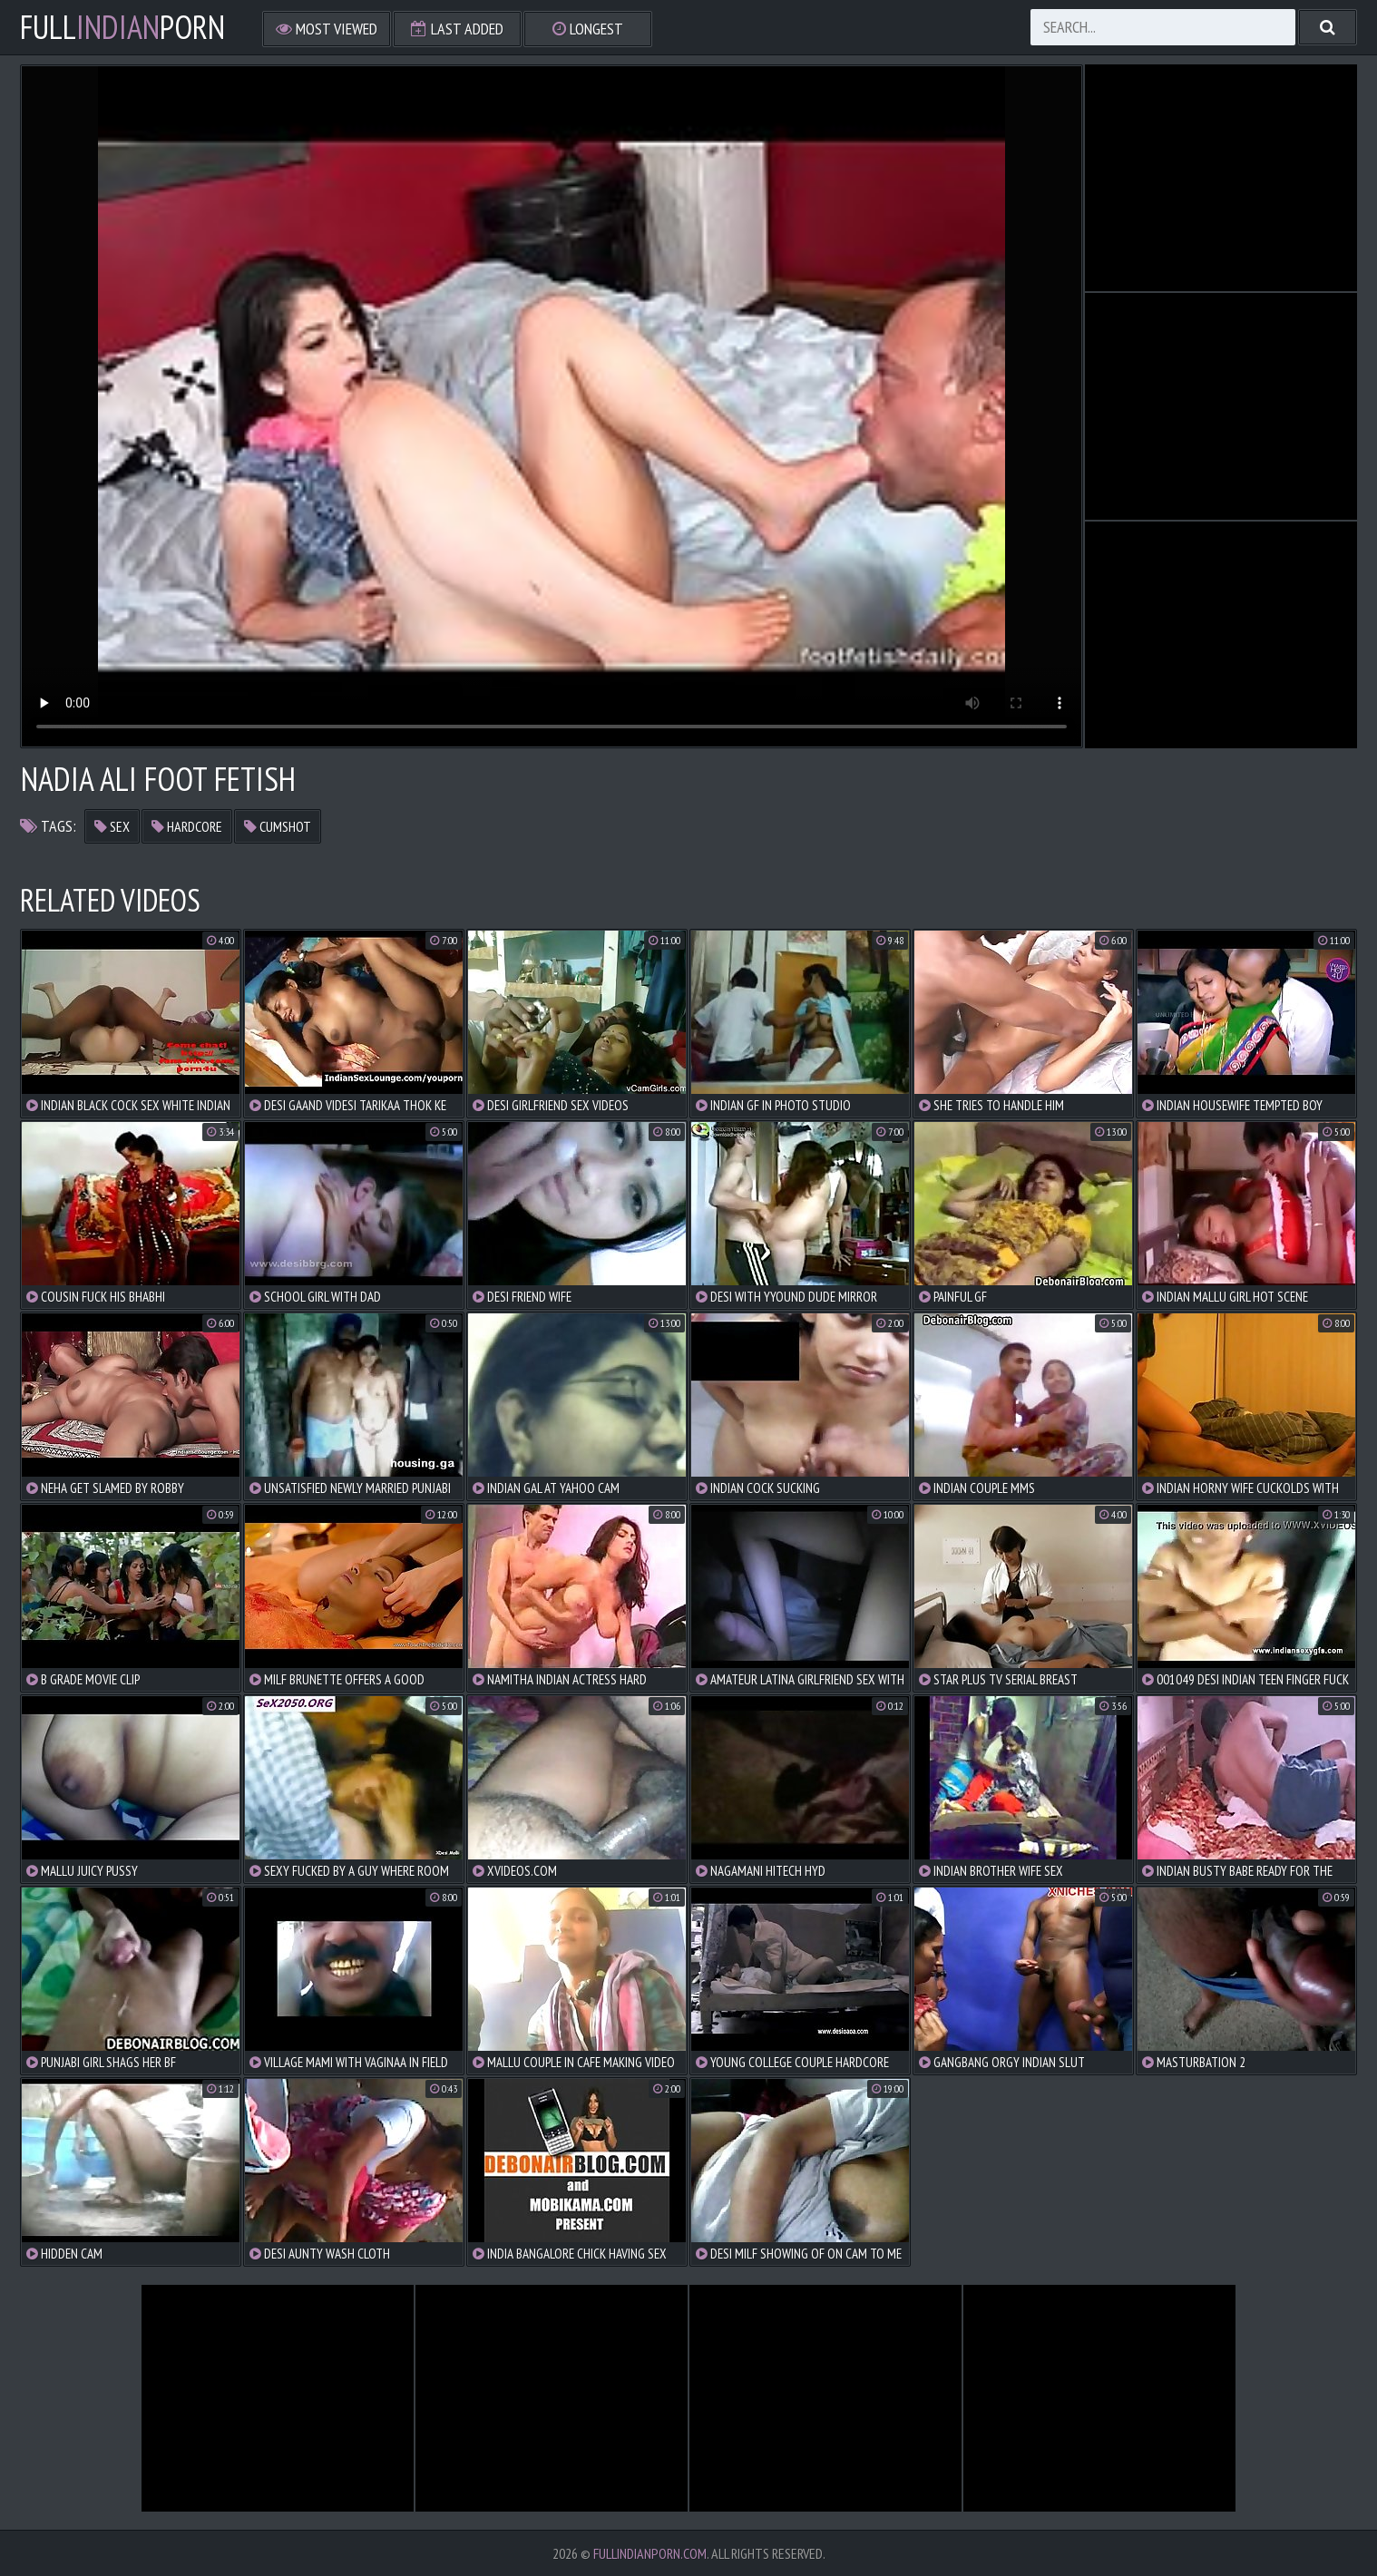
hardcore (186, 826)
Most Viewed (326, 28)
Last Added (457, 28)
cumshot (277, 826)
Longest (587, 28)
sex (112, 826)
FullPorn (122, 27)
